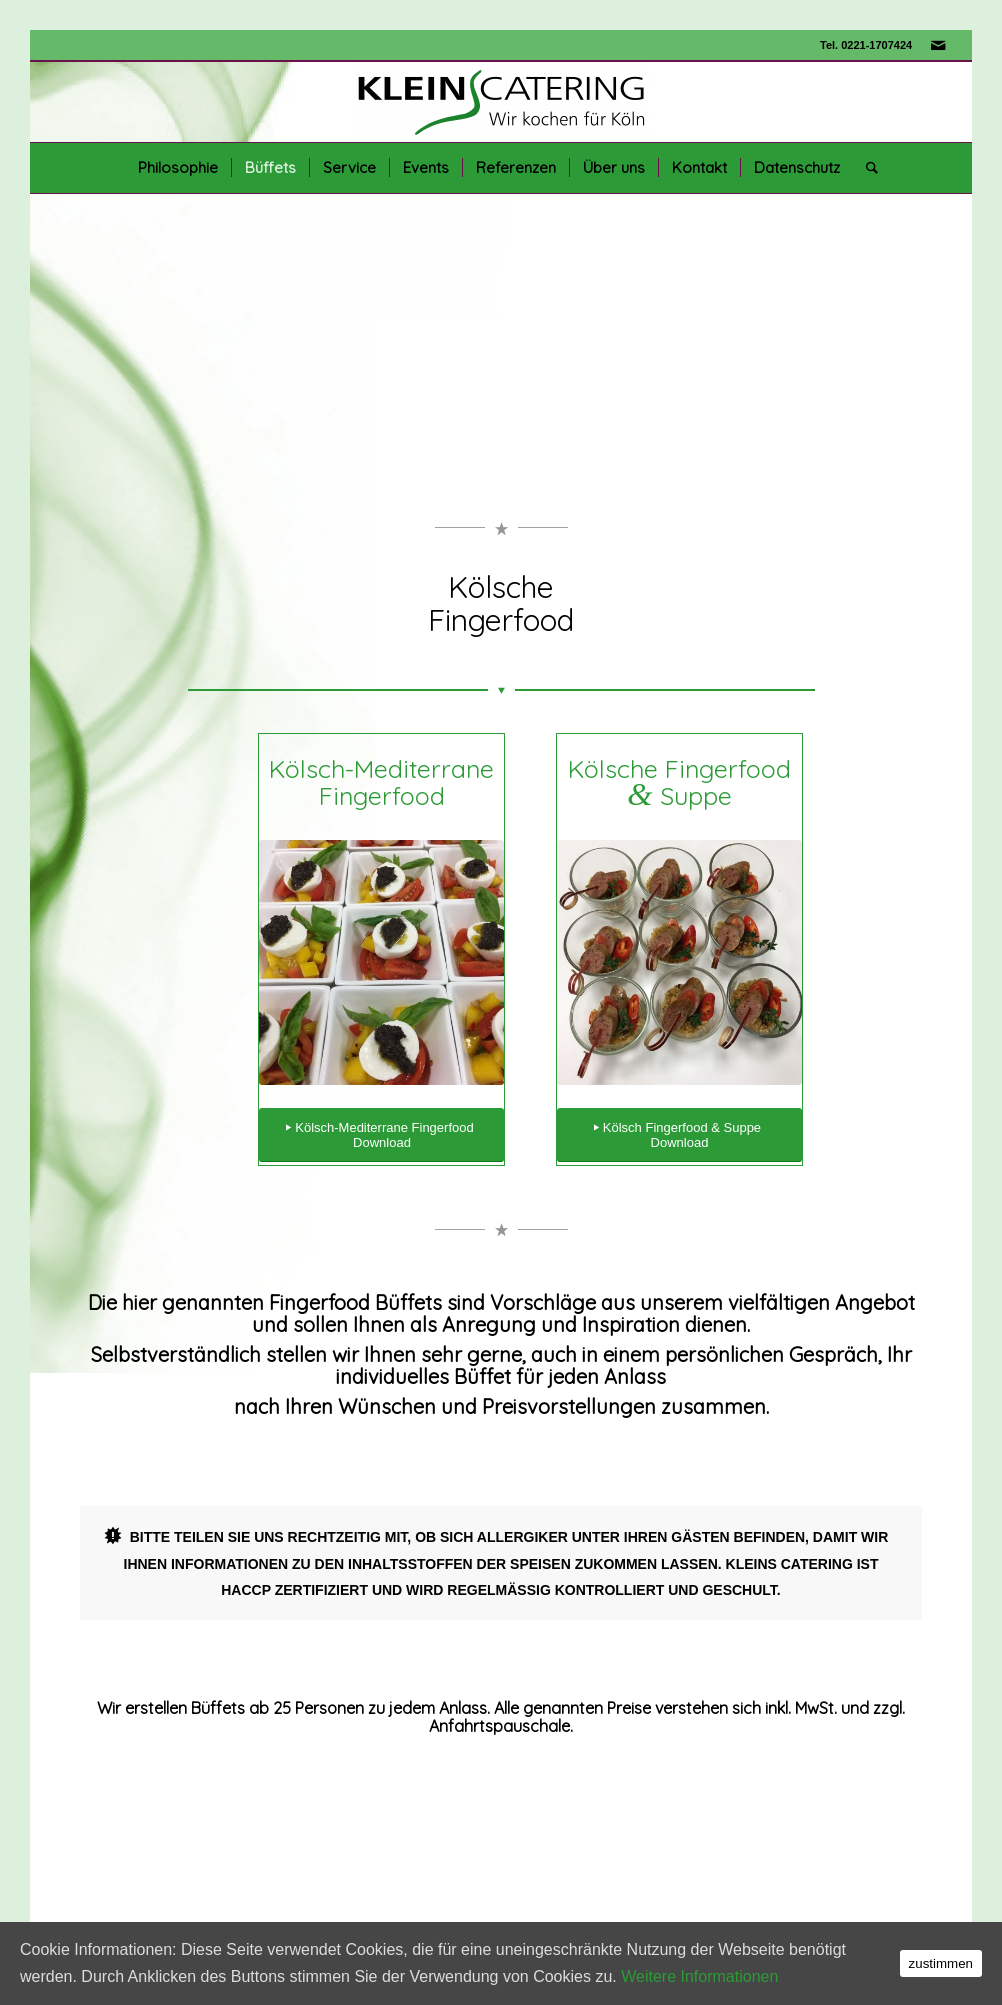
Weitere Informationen (699, 1976)
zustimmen (941, 1963)
